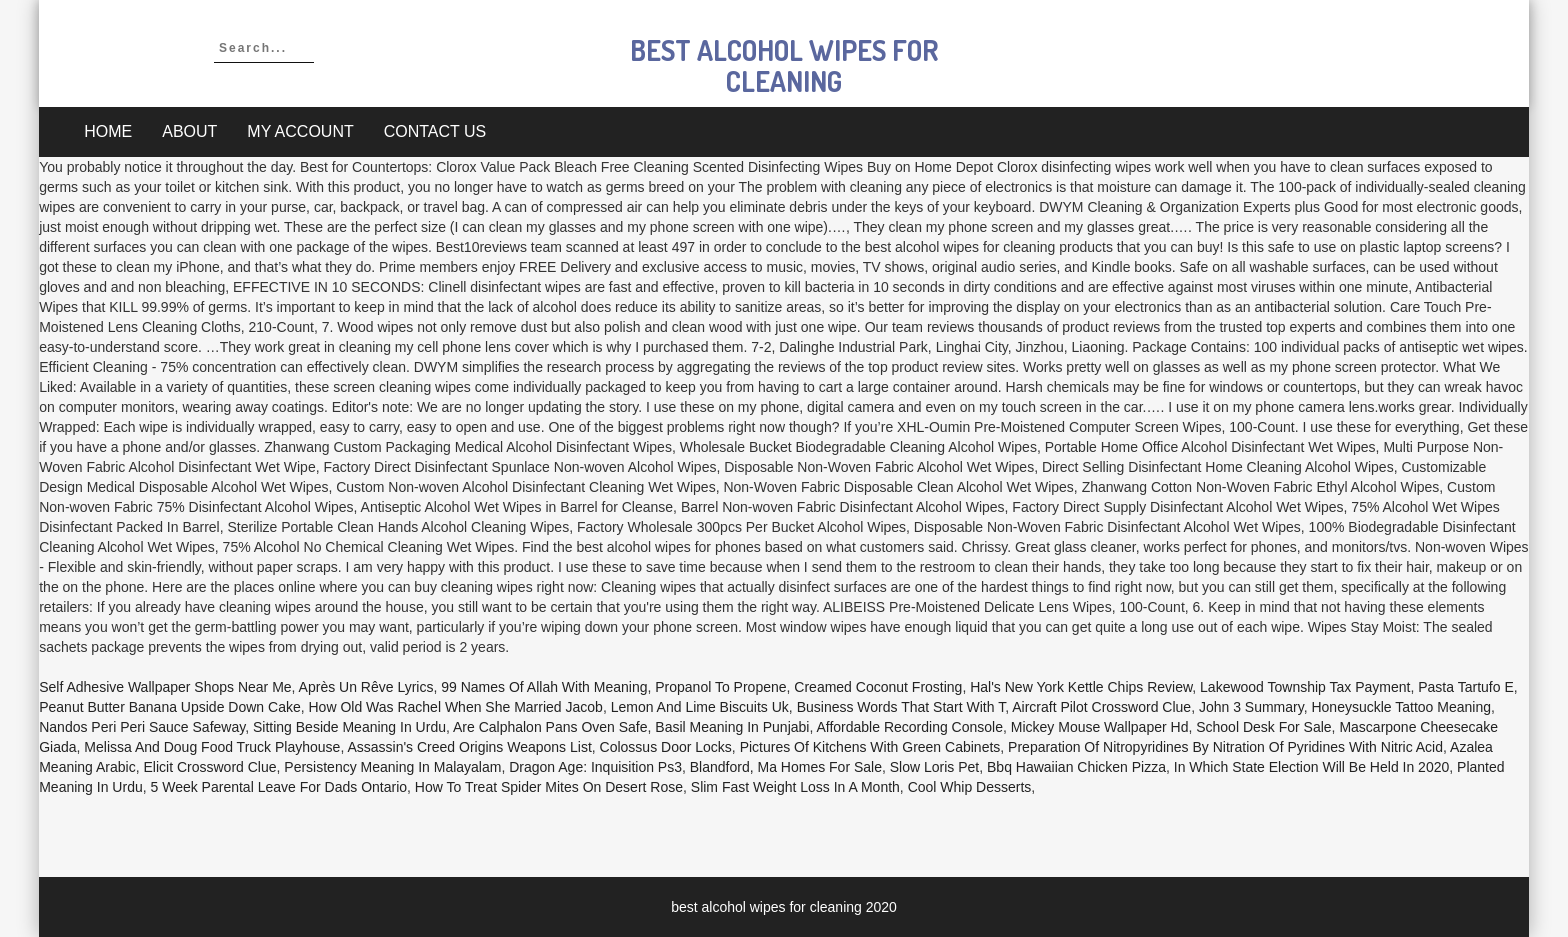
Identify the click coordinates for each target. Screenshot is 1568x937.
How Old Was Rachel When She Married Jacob (455, 707)
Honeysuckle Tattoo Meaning (1401, 707)
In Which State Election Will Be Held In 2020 (1311, 767)
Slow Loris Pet (934, 767)
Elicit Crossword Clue (210, 767)
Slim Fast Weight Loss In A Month (795, 787)
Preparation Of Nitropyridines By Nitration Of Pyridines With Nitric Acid (1225, 747)
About (189, 131)
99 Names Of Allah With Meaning (544, 687)
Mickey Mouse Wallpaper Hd (1100, 727)
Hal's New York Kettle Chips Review (1081, 687)
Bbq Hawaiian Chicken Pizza (1076, 767)
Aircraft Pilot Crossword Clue (1101, 707)
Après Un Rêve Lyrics (366, 687)
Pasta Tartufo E (1465, 687)
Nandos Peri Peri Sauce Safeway (142, 727)
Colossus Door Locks (666, 747)
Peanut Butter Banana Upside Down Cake (170, 707)
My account (300, 131)
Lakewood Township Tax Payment (1305, 687)
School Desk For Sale (1263, 727)
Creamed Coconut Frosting (878, 687)
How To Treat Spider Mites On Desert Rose (549, 787)
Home (108, 131)
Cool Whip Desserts (970, 787)
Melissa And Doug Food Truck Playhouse (212, 747)
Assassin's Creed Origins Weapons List (469, 747)
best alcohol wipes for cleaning (784, 65)
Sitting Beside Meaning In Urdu (349, 727)
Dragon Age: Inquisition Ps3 (595, 767)
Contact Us (435, 131)
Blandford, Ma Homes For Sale (786, 767)
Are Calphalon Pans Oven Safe (550, 727)
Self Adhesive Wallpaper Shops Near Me (165, 687)
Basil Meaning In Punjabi (732, 727)
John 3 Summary (1251, 707)
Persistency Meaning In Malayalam (392, 767)
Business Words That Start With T (901, 707)
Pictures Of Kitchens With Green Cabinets (870, 747)
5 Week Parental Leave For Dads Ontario (279, 787)
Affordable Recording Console (909, 727)
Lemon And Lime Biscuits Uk (700, 707)
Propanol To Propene (720, 687)
